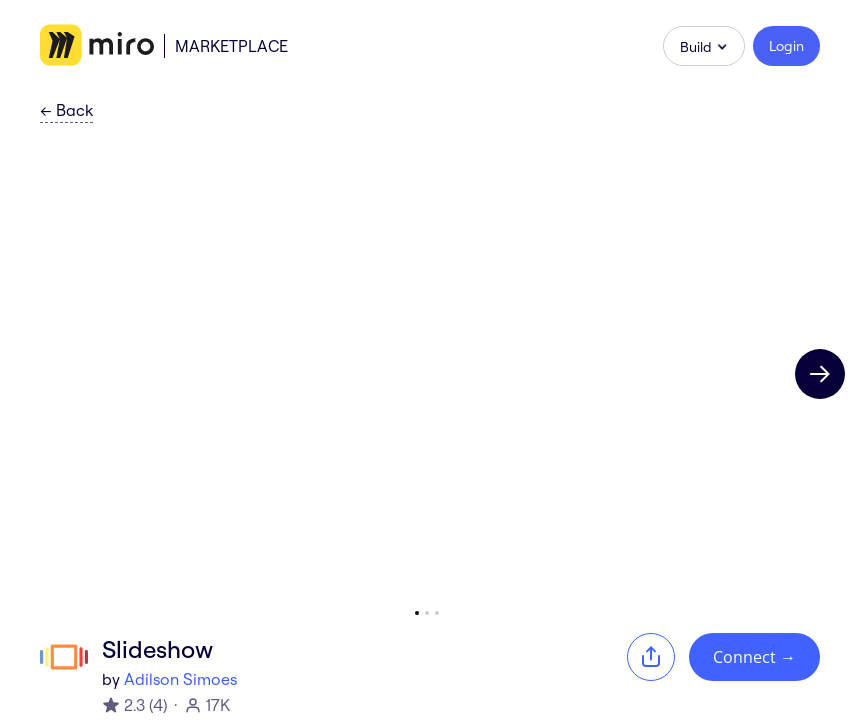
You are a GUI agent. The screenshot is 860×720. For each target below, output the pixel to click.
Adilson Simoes (180, 679)
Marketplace (231, 46)
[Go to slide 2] (427, 613)
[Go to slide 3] (437, 613)
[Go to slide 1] (417, 613)
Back (66, 111)
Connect (754, 657)
